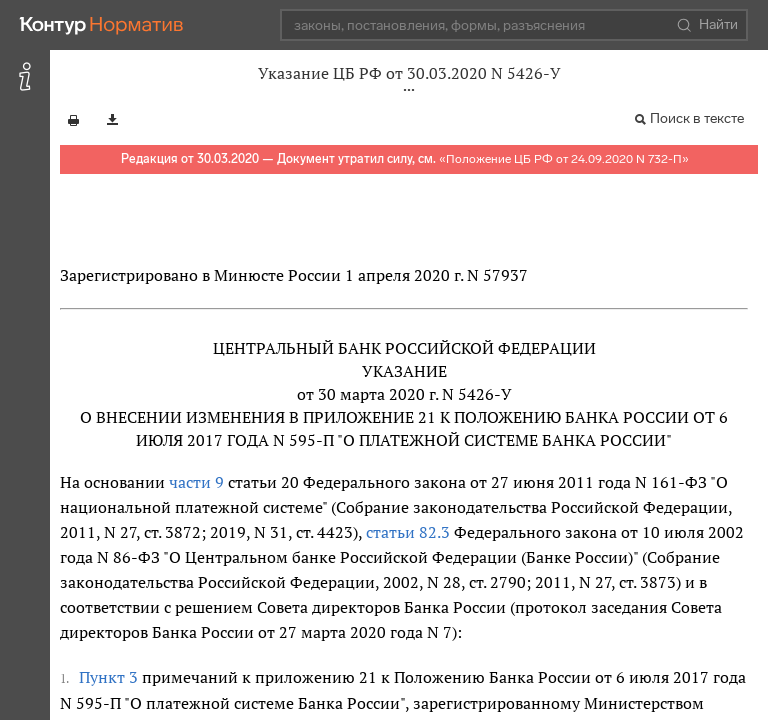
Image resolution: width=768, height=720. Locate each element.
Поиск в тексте (697, 118)
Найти (707, 25)
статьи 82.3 (408, 532)
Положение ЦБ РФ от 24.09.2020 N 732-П (564, 159)
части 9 (196, 482)
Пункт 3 (108, 677)
